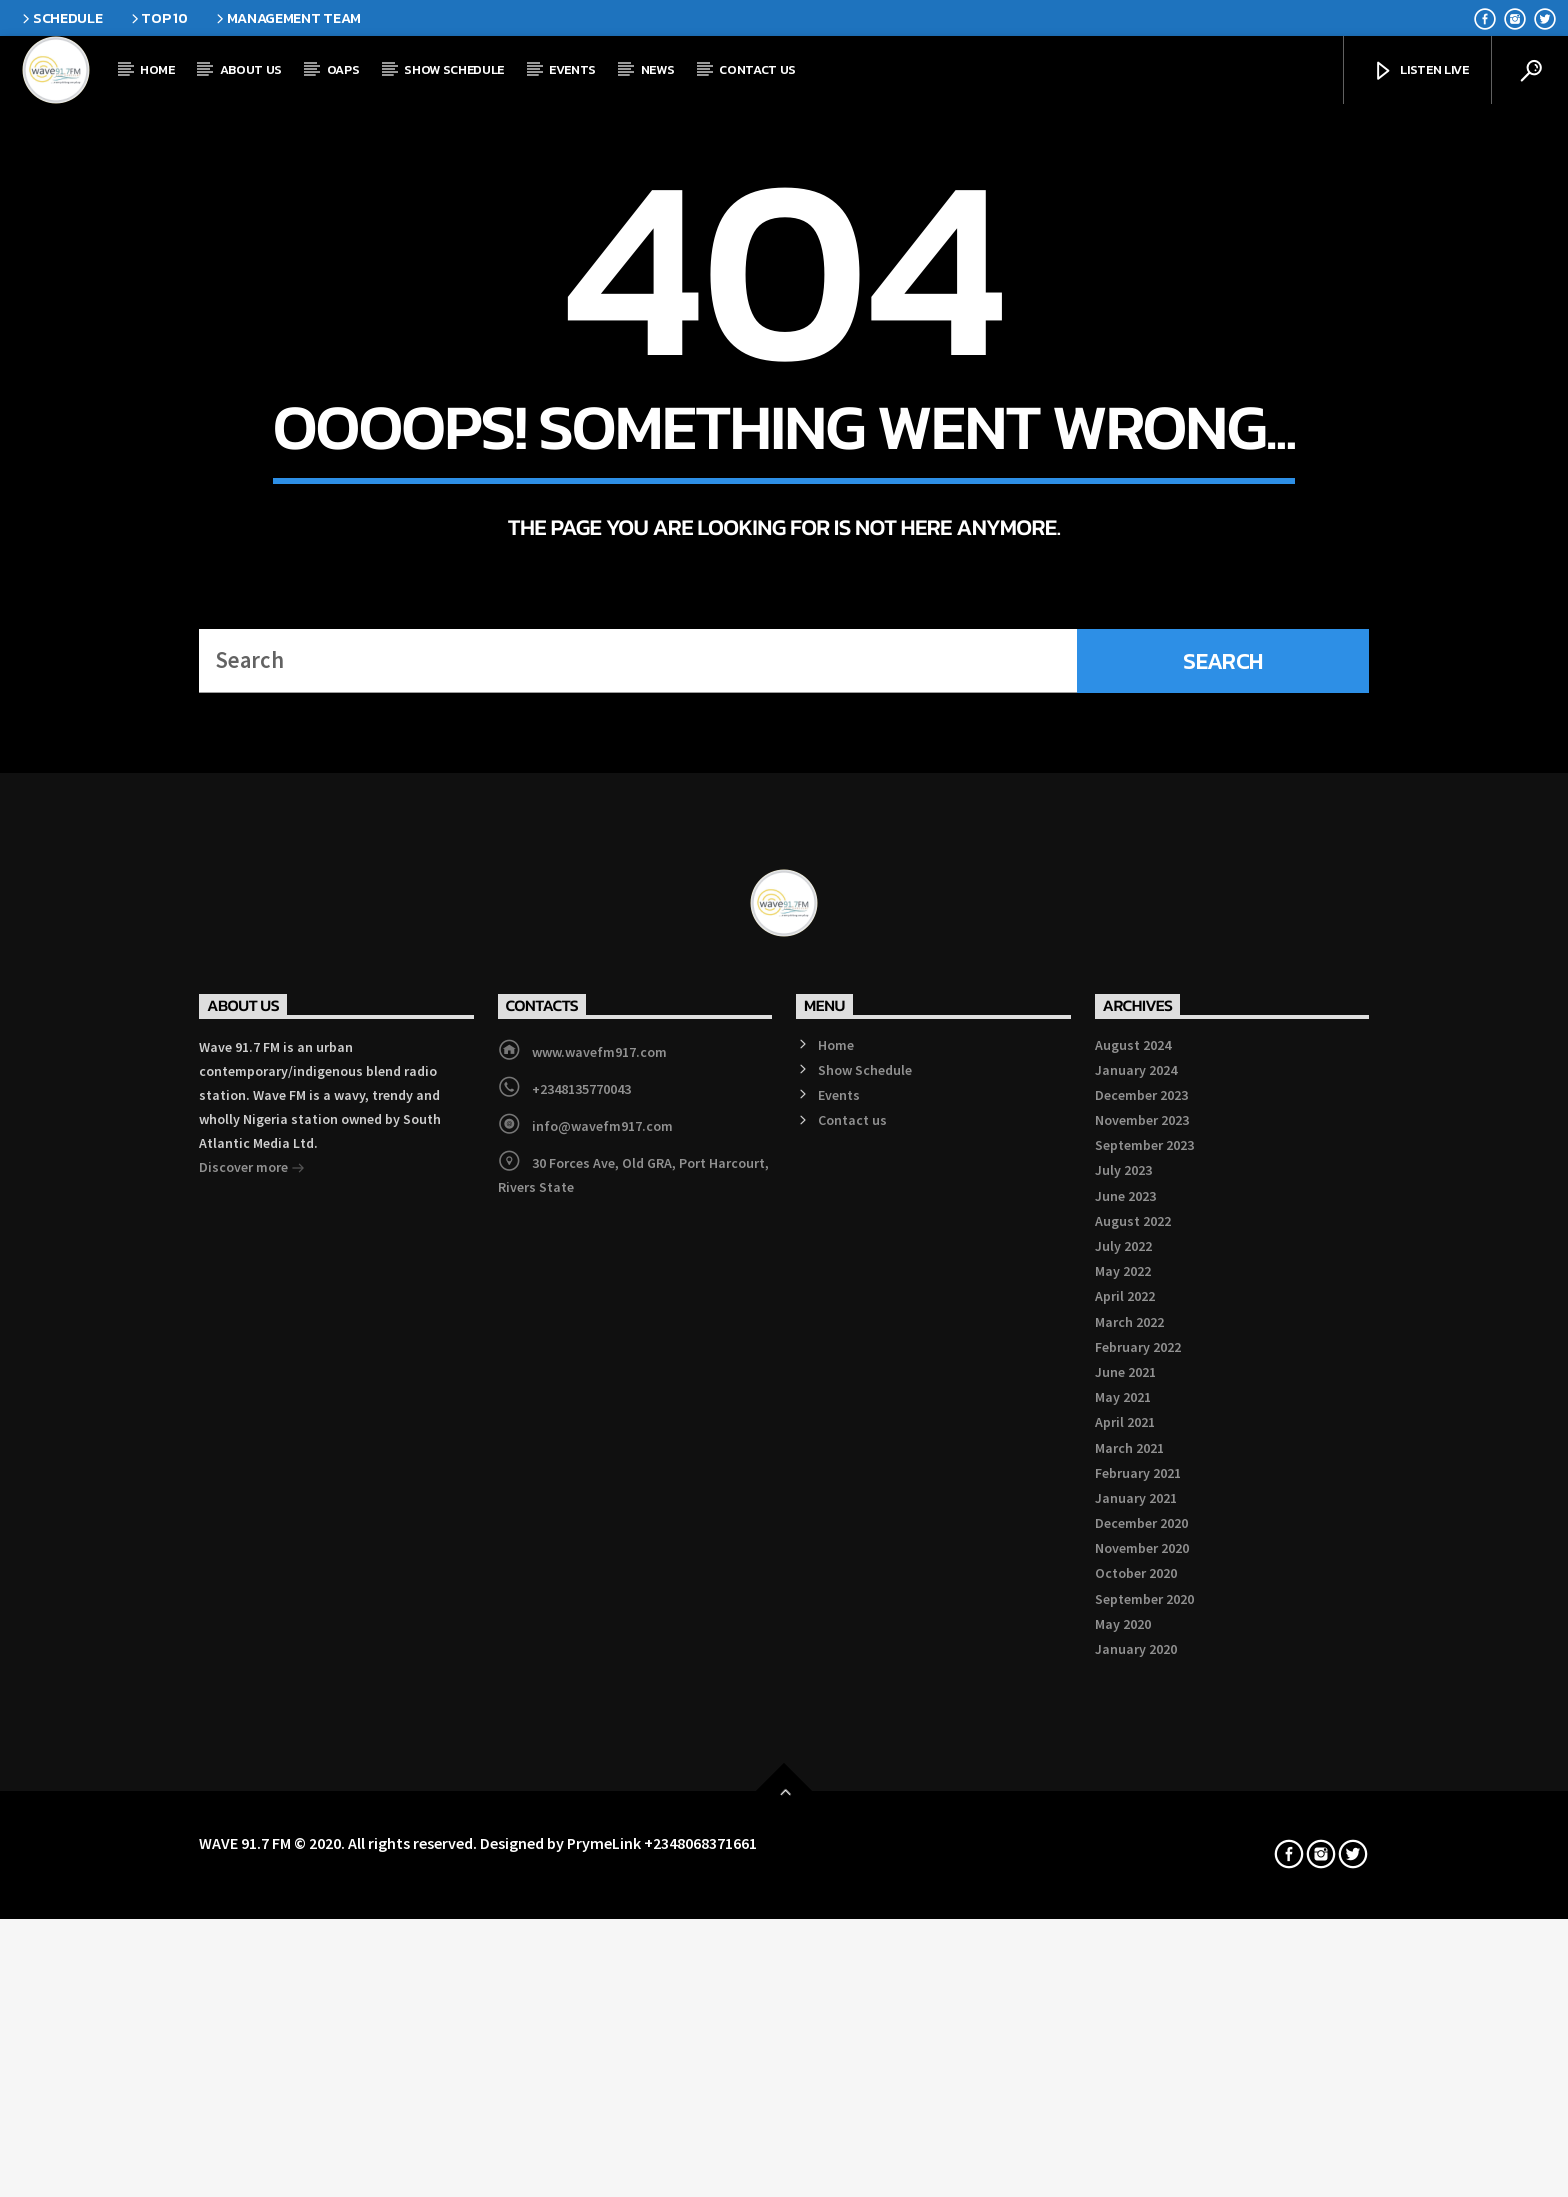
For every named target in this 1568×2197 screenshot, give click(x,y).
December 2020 (1141, 2074)
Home (157, 69)
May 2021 (1123, 1948)
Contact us (757, 69)
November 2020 (1142, 2099)
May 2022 (1123, 1822)
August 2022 (1133, 1772)
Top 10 (158, 18)
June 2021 (1125, 1923)
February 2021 (1138, 2024)
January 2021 (1136, 2049)
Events (572, 69)
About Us (251, 69)
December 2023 (1141, 1646)
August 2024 (1133, 1596)
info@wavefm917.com (602, 1677)
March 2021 (1129, 1999)
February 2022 (1138, 1898)
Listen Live (1420, 71)
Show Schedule (454, 69)
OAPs (343, 69)
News (658, 69)
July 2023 (1123, 1722)
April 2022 (1125, 1848)
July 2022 (1123, 1797)
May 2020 (1123, 2175)
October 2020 (1136, 2125)
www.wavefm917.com (599, 1603)
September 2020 (1144, 2150)
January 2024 (1136, 1621)
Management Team (287, 18)
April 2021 (1125, 1973)
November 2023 (1142, 1671)
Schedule (60, 18)
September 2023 (1144, 1696)
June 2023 (1125, 1747)
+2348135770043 (581, 1640)
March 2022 (1129, 1873)
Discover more (252, 1720)
